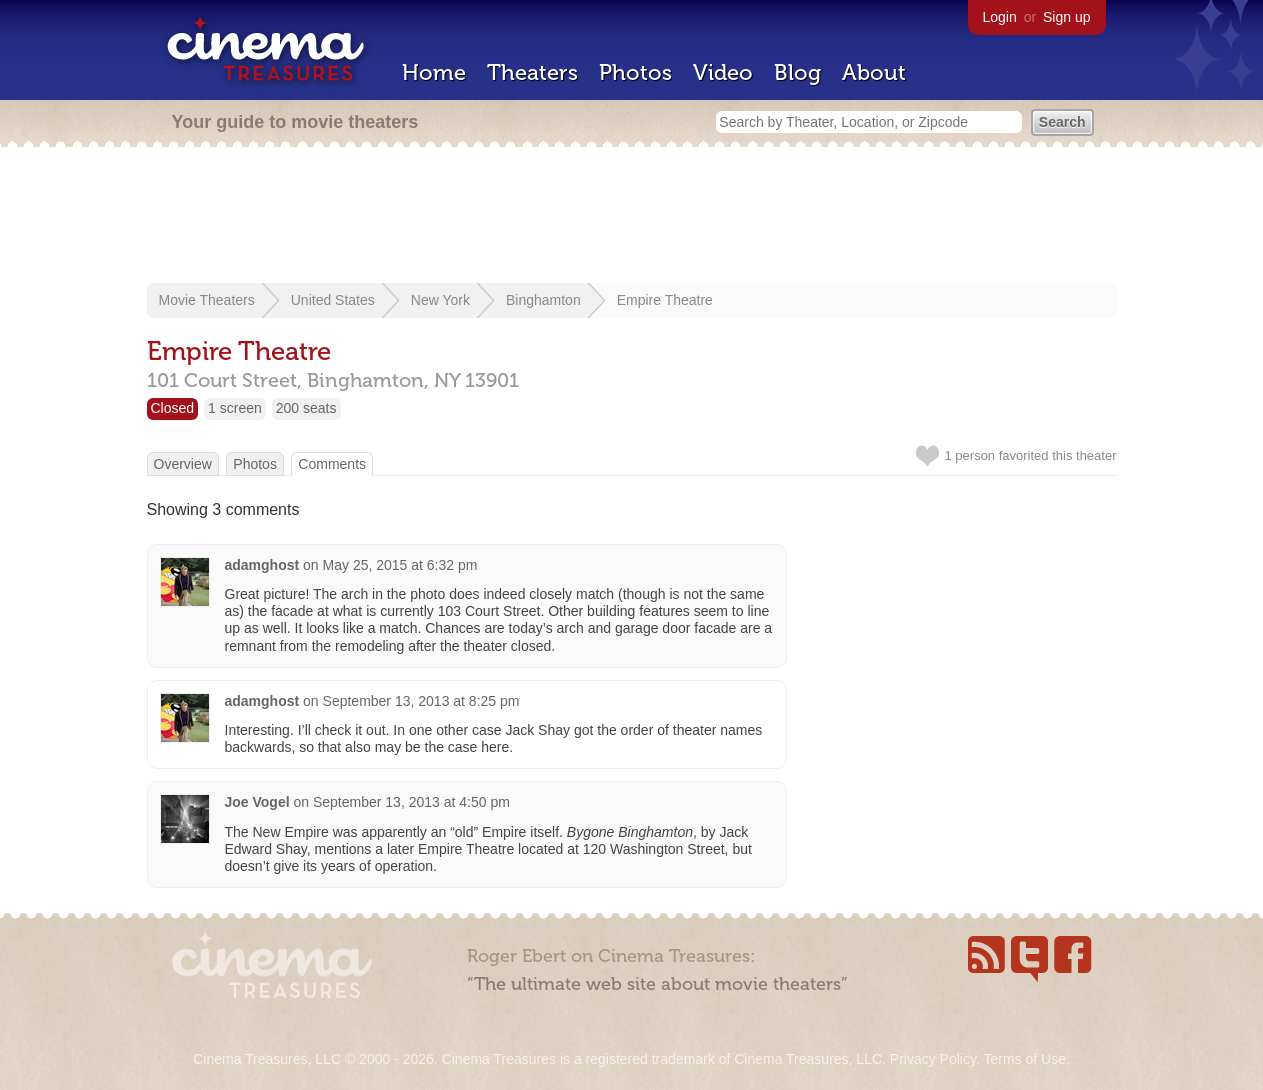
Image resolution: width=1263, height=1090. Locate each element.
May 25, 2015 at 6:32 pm (400, 565)
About (874, 72)
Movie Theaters (207, 300)
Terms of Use (1024, 1059)
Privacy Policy (933, 1059)
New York (440, 300)
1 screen (235, 408)
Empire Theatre (665, 300)
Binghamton (543, 300)
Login (1000, 17)
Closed (173, 408)
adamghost (262, 565)
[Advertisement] (632, 217)
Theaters (532, 72)
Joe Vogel (257, 802)
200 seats (306, 408)
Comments (332, 464)
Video (723, 72)
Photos (635, 72)
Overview (183, 464)
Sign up (1066, 17)
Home (434, 72)
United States (333, 300)
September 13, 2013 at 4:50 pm (411, 802)
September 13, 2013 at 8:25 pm (421, 701)
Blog (797, 72)
